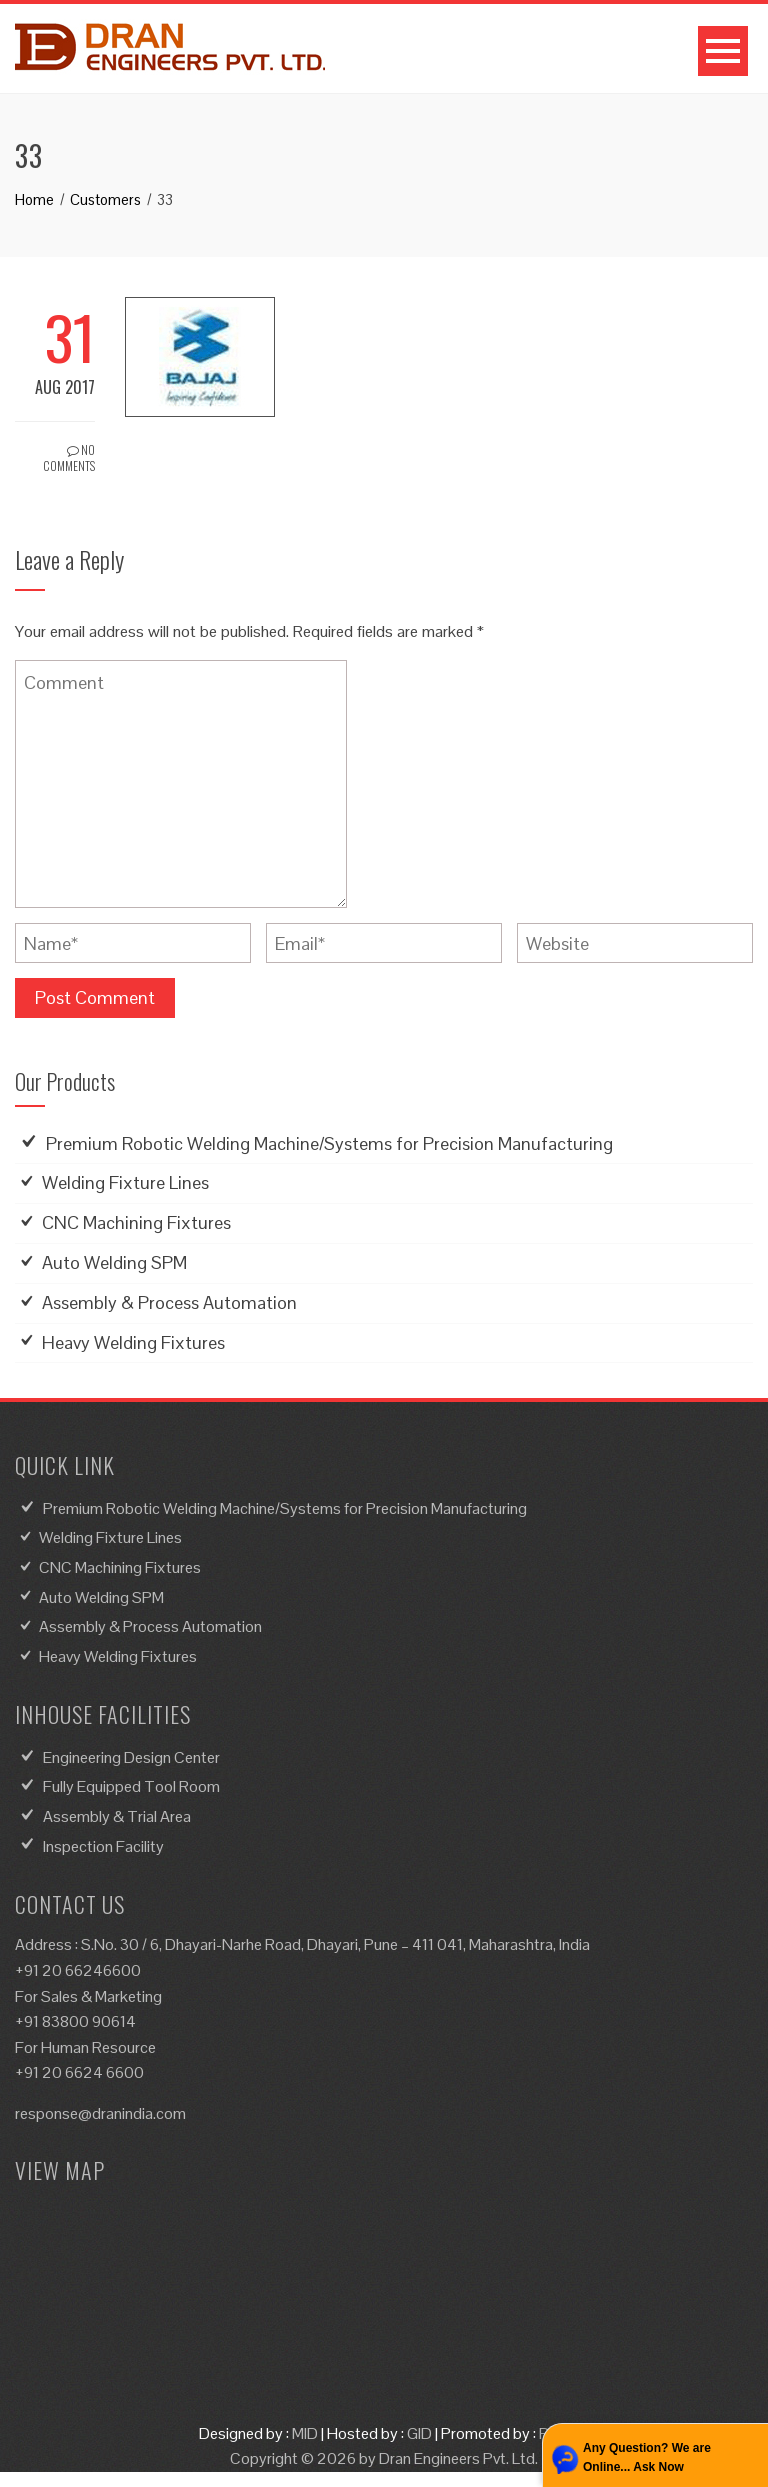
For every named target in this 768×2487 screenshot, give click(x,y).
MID (305, 2433)
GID (419, 2433)
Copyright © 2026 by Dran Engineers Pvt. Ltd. (384, 2458)
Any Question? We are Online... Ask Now (647, 2457)
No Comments (69, 458)
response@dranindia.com (100, 2113)
